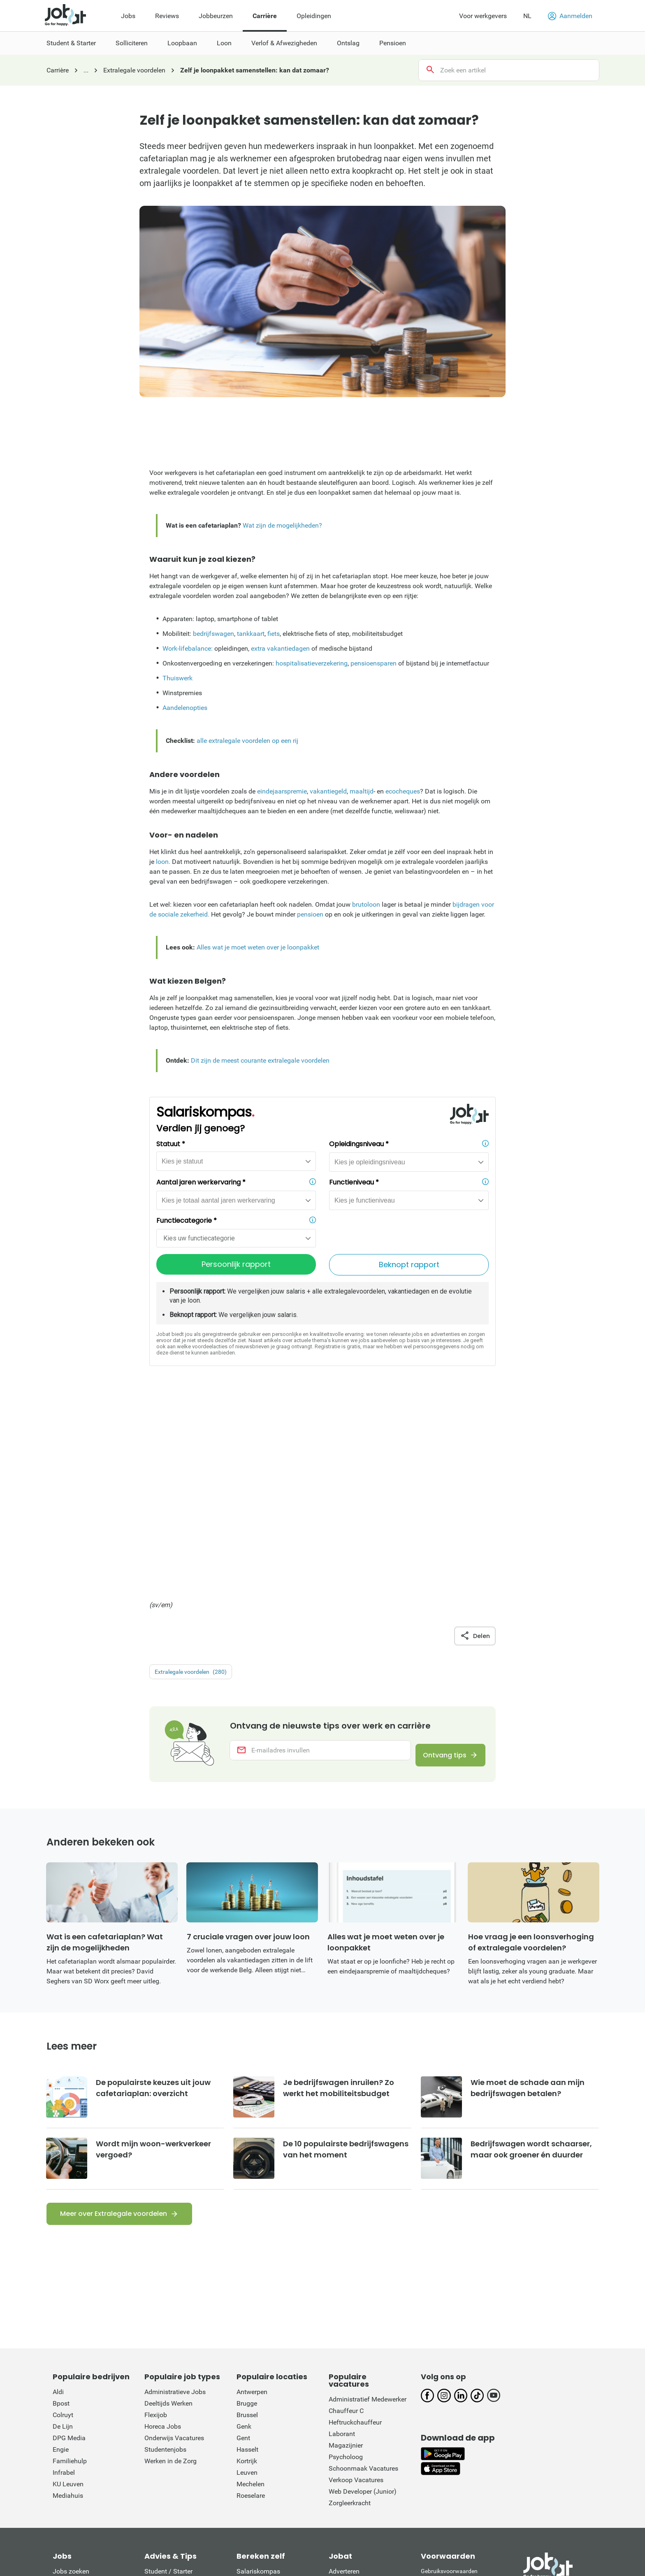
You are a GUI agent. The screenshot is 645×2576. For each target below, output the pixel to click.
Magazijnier (346, 2247)
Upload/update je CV (83, 2465)
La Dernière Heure (465, 2507)
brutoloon (366, 904)
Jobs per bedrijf (75, 2384)
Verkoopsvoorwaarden (450, 2418)
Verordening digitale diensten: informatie (458, 2430)
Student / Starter (168, 2373)
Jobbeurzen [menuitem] (216, 16)
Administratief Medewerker (367, 2201)
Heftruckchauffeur (355, 2224)
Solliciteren (160, 2384)
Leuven (247, 2274)
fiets (273, 634)
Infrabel (64, 2274)
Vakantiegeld (255, 2384)
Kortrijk (247, 2263)
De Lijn (63, 2228)
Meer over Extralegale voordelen (113, 2015)
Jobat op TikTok (352, 2430)
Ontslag (155, 2430)
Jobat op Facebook (357, 2396)
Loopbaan (159, 2396)
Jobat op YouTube (355, 2442)
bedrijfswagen (213, 634)
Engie (61, 2251)
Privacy (430, 2400)
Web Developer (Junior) (363, 2293)
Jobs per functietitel (81, 2407)
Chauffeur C (346, 2212)
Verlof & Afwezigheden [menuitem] (284, 43)
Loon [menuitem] (224, 43)
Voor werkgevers (483, 16)
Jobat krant (69, 2442)
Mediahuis (68, 2297)
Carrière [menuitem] (265, 16)
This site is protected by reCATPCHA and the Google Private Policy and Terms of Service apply (456, 2458)
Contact (340, 2384)
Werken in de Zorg (170, 2263)
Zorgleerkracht (350, 2304)
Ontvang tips (438, 1547)
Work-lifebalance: (188, 648)
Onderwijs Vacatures (174, 2239)
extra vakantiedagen (280, 648)
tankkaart (250, 634)
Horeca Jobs (162, 2228)
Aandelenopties (184, 708)
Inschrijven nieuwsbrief (86, 2453)
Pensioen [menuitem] (392, 43)
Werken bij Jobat (353, 2453)
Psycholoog (346, 2258)
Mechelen (250, 2286)
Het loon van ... (74, 2430)
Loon (151, 2407)
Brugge (247, 2205)
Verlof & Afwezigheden (177, 2419)
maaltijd (362, 791)
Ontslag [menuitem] (348, 43)
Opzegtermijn (256, 2407)
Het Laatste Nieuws (158, 2507)
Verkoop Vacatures (356, 2281)
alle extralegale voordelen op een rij (247, 741)
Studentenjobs (165, 2251)
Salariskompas (258, 2373)
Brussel (247, 2216)
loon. (163, 862)
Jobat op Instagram (357, 2407)
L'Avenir (544, 2507)
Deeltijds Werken (168, 2205)
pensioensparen (373, 663)
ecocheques (402, 791)
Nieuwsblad (103, 2507)
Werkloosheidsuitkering (270, 2419)
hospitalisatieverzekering (312, 663)
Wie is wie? (345, 2465)
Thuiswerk (177, 678)
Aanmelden (570, 16)
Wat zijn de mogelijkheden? (282, 525)
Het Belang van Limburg (394, 2507)
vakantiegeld (328, 791)
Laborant (342, 2235)
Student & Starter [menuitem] (71, 43)
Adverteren (344, 2373)
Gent (243, 2239)
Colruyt (63, 2216)
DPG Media (69, 2239)
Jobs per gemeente (80, 2419)
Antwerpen (252, 2193)
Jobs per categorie (79, 2396)
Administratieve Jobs (175, 2193)
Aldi (58, 2193)
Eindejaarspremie (262, 2396)
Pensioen (157, 2442)
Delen (475, 1426)
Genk (244, 2228)
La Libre (512, 2507)
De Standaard (217, 2507)
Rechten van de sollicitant (453, 2381)
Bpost (61, 2205)
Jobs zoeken (71, 2373)
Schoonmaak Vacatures (363, 2270)
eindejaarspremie (282, 791)
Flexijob (155, 2216)
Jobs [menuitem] (128, 16)
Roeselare (251, 2297)
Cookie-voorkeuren (445, 2409)
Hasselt (247, 2251)
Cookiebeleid (437, 2391)
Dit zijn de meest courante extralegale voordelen (260, 1060)
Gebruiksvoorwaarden (449, 2372)
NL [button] (527, 16)
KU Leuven (68, 2286)
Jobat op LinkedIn (355, 2419)
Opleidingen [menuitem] (314, 16)
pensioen (310, 914)
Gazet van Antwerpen (319, 2507)
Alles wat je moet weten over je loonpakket (258, 947)
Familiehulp (70, 2263)
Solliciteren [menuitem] (132, 43)
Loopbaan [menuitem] (182, 43)
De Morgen (262, 2507)
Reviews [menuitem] (167, 16)
